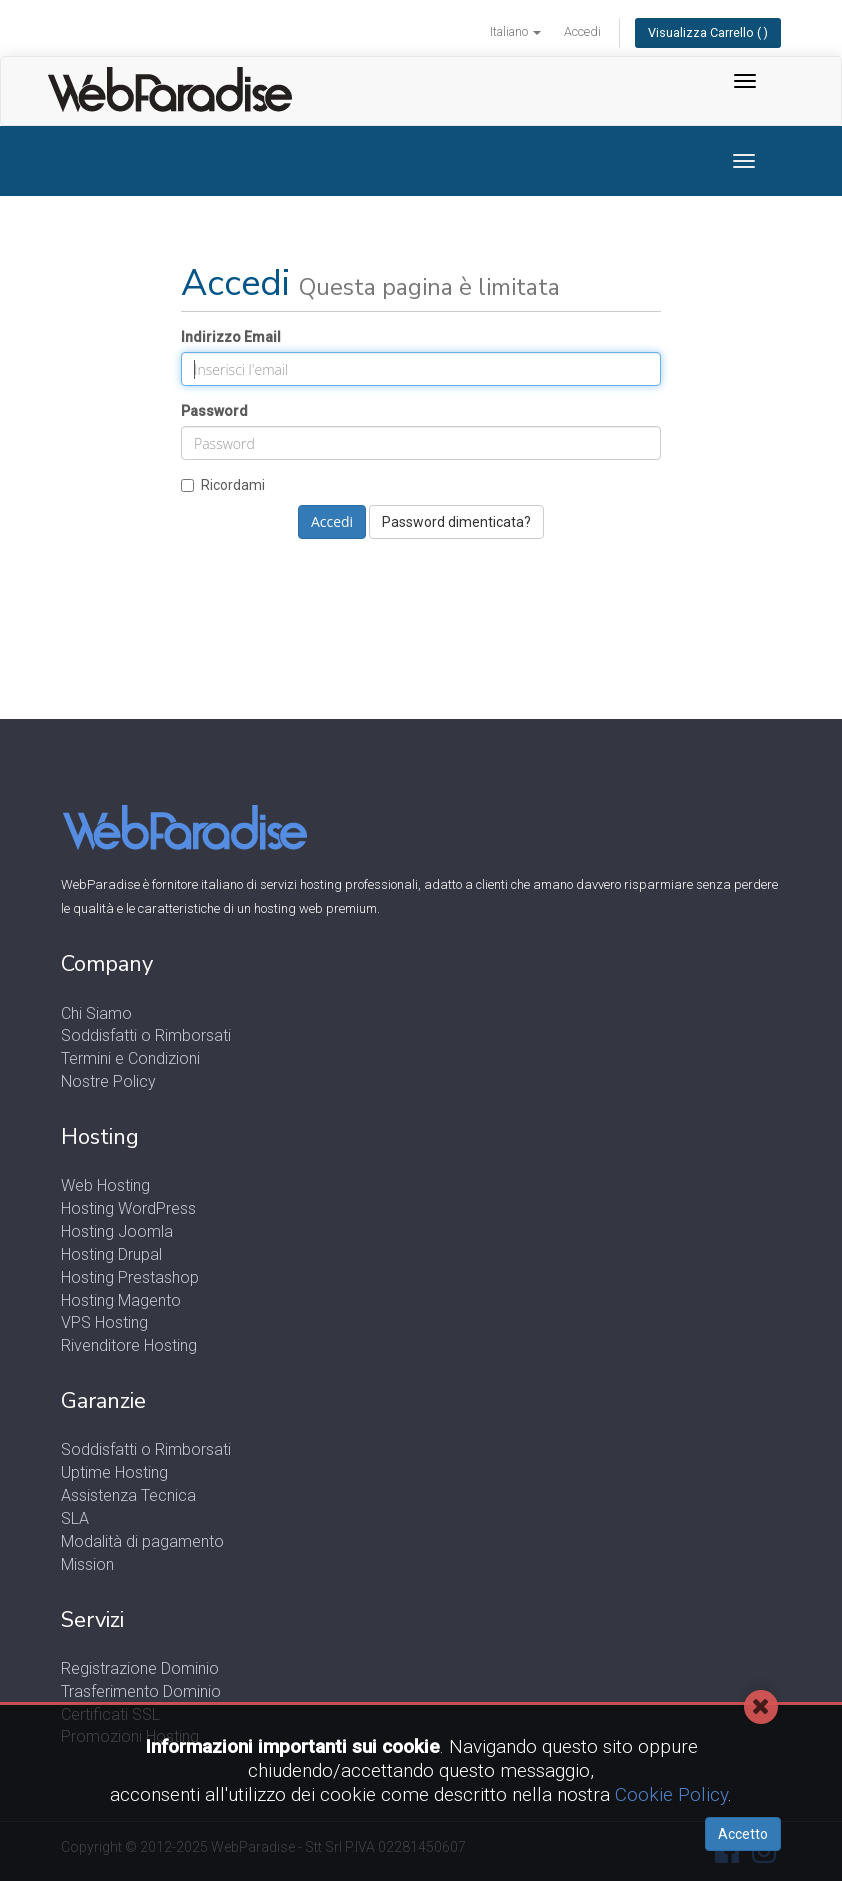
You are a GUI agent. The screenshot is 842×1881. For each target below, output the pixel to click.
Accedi (582, 31)
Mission (87, 1564)
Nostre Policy (108, 1081)
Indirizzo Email (231, 337)
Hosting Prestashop (130, 1277)
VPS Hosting (104, 1322)
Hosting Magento (121, 1300)
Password (214, 411)
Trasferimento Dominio (141, 1691)
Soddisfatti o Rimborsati (146, 1035)
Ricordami (223, 485)
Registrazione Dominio (140, 1668)
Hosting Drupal (111, 1254)
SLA (75, 1518)
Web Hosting (105, 1185)
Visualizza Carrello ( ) (708, 32)
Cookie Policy (671, 1794)
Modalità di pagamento (142, 1541)
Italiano (515, 31)
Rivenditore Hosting (129, 1345)
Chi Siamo (96, 1013)
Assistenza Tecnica (128, 1495)
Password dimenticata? (456, 522)
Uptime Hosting (114, 1472)
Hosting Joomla (117, 1231)
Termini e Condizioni (130, 1058)
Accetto (743, 1834)
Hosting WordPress (128, 1208)
